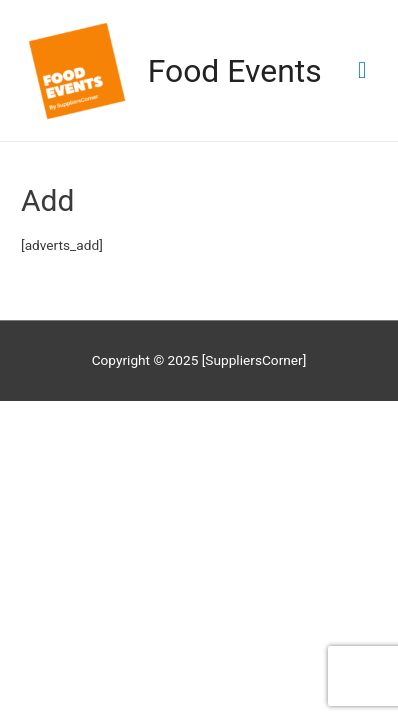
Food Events (235, 71)
